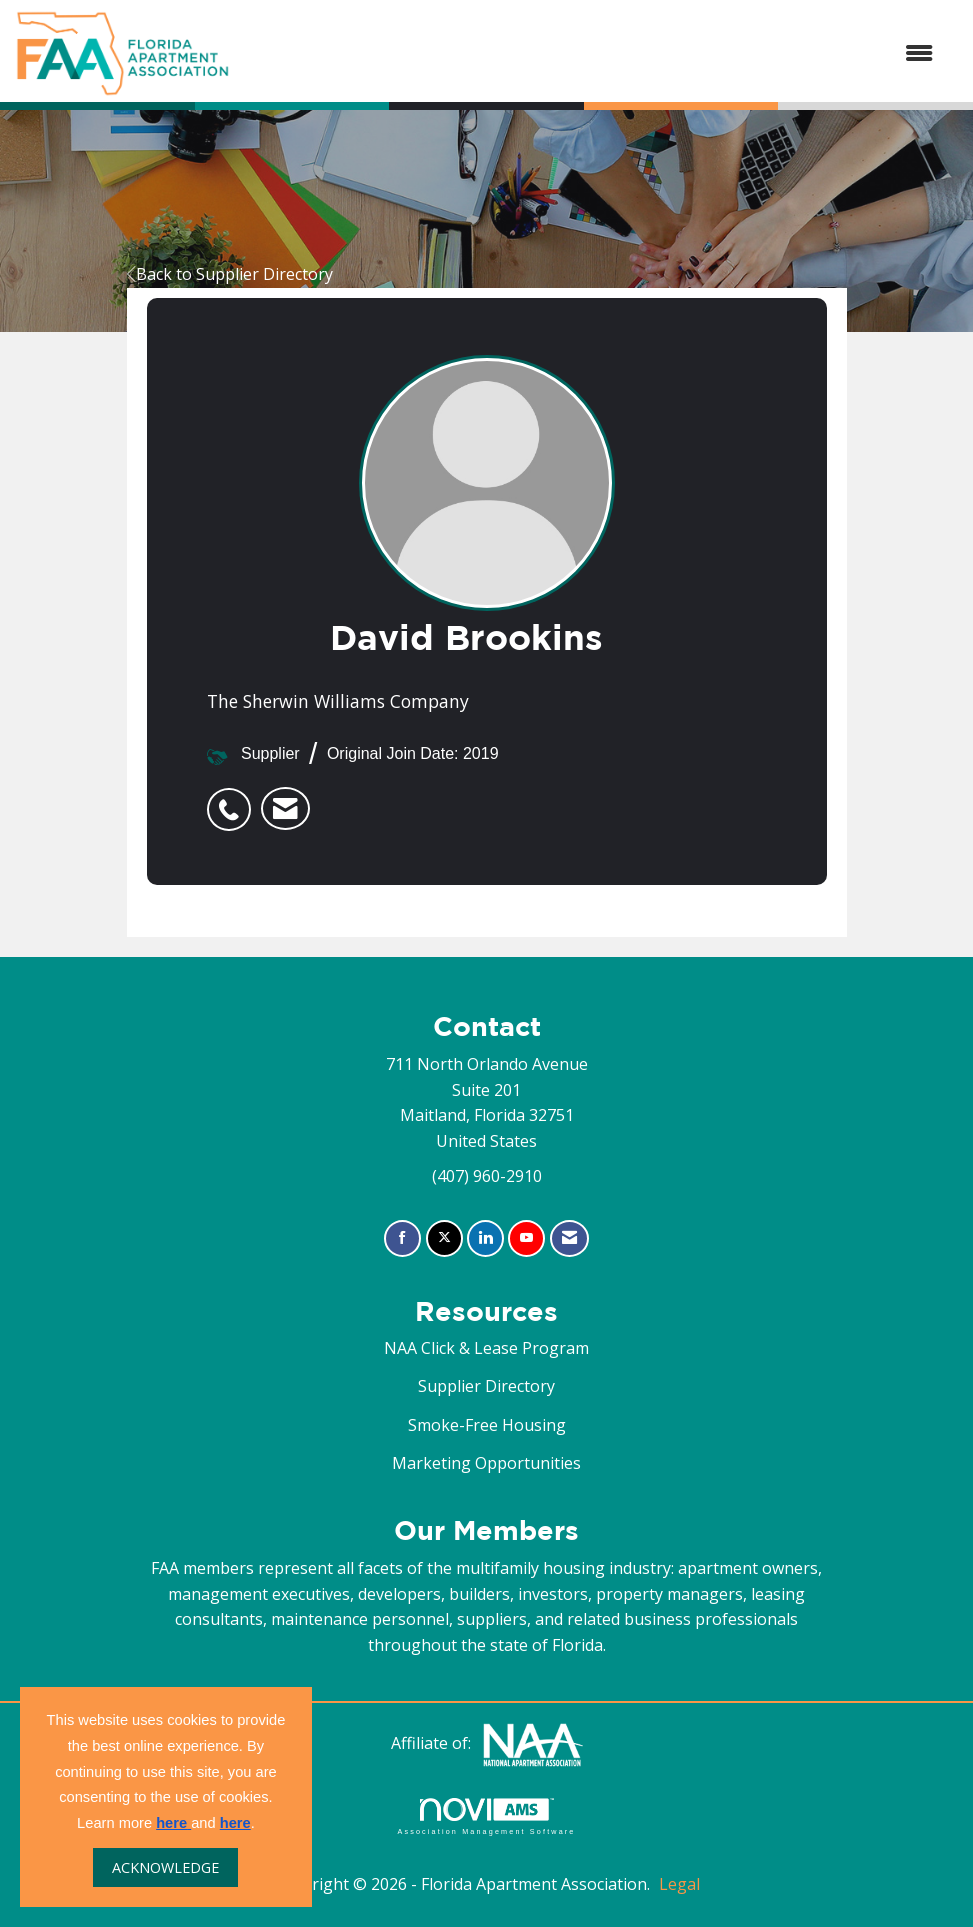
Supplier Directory (486, 1386)
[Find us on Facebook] (402, 1238)
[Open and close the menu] (591, 54)
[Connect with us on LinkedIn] (485, 1238)
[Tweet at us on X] (444, 1238)
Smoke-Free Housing (487, 1425)
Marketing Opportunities (486, 1463)
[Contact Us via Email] (569, 1238)
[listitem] (234, 799)
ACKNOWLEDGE (165, 1867)
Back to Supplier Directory (230, 274)
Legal (679, 1884)
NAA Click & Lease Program (486, 1348)
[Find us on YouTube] (526, 1238)
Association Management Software (486, 1816)
